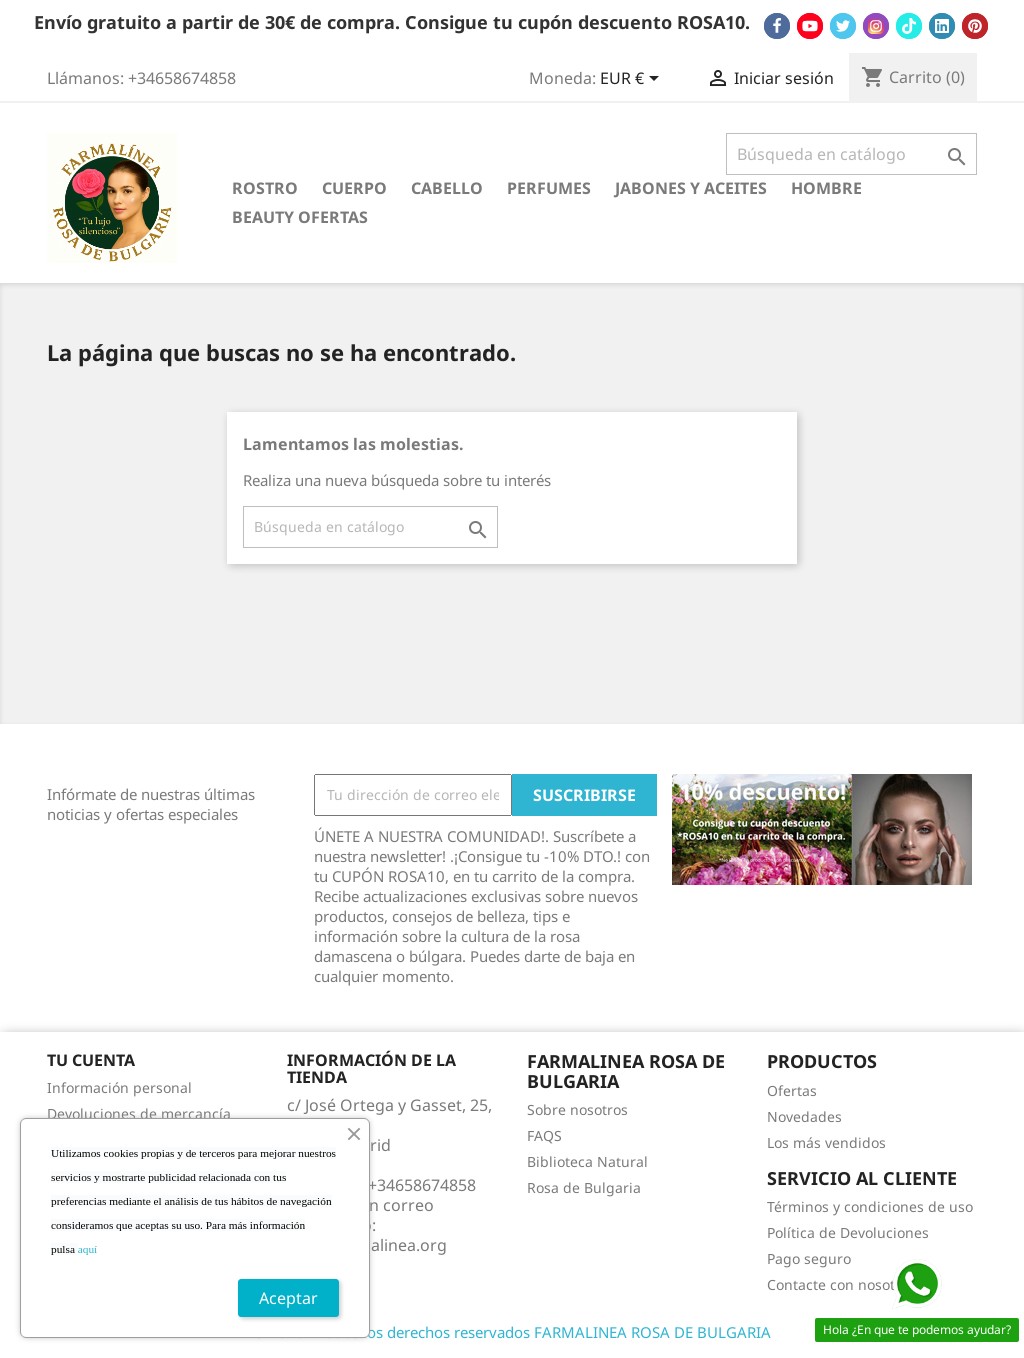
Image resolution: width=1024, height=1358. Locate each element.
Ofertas (792, 1090)
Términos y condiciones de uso (870, 1206)
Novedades (804, 1116)
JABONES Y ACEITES (691, 188)
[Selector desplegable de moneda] (633, 80)
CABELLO (447, 188)
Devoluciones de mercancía (139, 1113)
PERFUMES (549, 188)
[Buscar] (851, 154)
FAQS (544, 1135)
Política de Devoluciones (848, 1232)
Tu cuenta (91, 1060)
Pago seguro (809, 1258)
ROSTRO (265, 188)
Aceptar (288, 1298)
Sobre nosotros (577, 1109)
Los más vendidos (826, 1142)
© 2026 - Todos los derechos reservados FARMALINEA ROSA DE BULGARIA (512, 1332)
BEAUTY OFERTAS (300, 217)
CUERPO (354, 188)
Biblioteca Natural (587, 1161)
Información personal (119, 1087)
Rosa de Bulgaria (584, 1187)
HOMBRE (826, 188)
